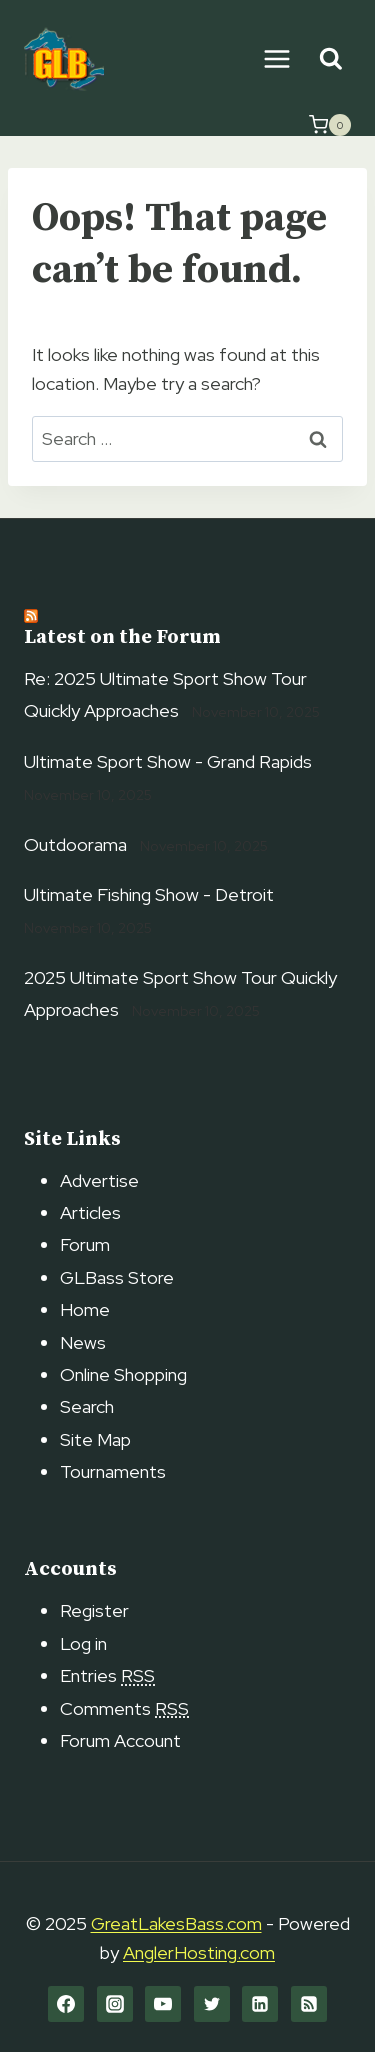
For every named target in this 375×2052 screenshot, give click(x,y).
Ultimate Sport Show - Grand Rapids (168, 761)
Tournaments (113, 1471)
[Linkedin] (260, 2004)
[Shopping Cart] (330, 125)
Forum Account (120, 1740)
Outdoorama (75, 844)
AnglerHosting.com (199, 1952)
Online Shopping (123, 1374)
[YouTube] (163, 2004)
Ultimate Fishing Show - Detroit (149, 894)
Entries (107, 1675)
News (83, 1342)
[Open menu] (276, 58)
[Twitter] (212, 2004)
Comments (124, 1708)
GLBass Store (117, 1277)
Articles (90, 1212)
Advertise (99, 1180)
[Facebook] (66, 2004)
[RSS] (309, 2004)
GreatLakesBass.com (176, 1923)
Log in (83, 1643)
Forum (85, 1244)
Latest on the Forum (122, 637)
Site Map (95, 1439)
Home (85, 1309)
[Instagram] (115, 2004)
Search (87, 1406)
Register (94, 1610)
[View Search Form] (330, 59)
